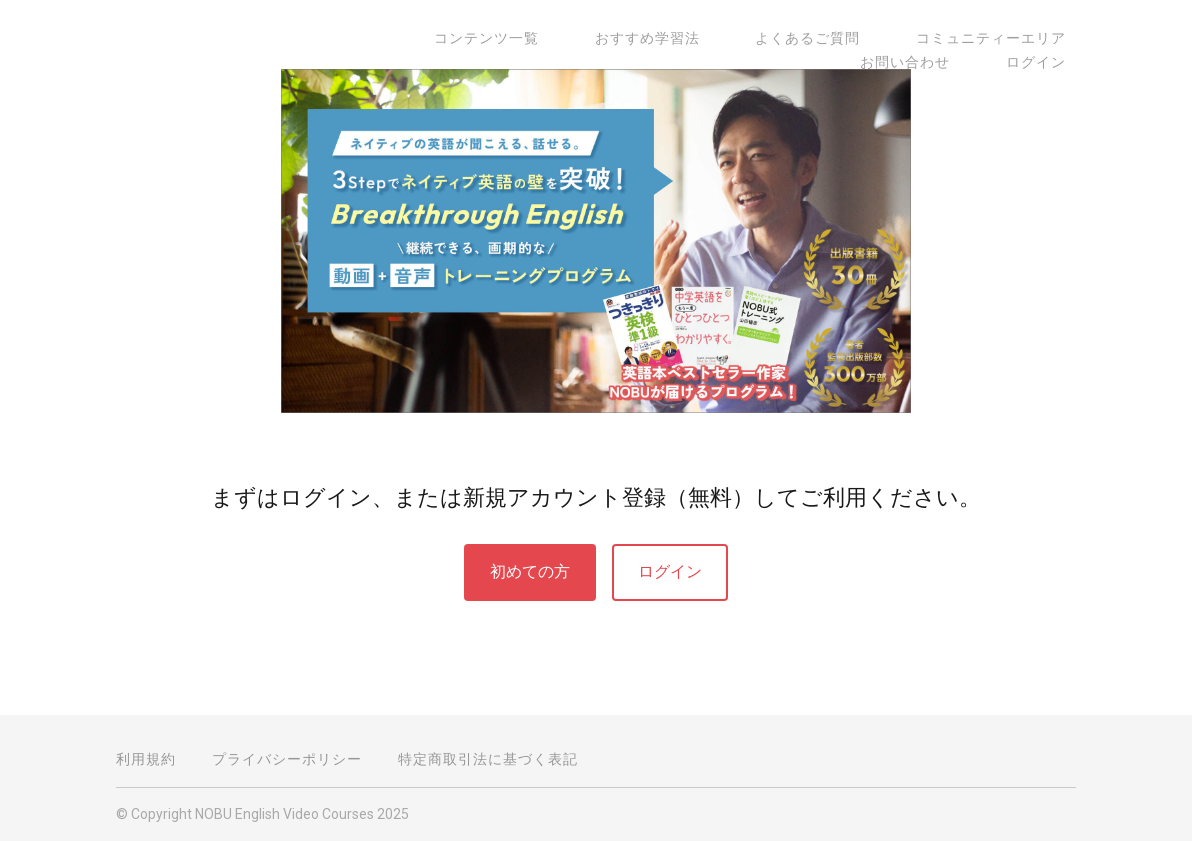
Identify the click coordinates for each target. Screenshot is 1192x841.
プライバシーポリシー (287, 759)
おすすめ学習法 (570, 38)
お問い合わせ (1031, 38)
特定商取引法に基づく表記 (488, 759)
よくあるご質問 (711, 38)
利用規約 (146, 759)
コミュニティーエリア (875, 38)
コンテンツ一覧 (429, 38)
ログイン (1046, 62)
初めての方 (530, 571)
